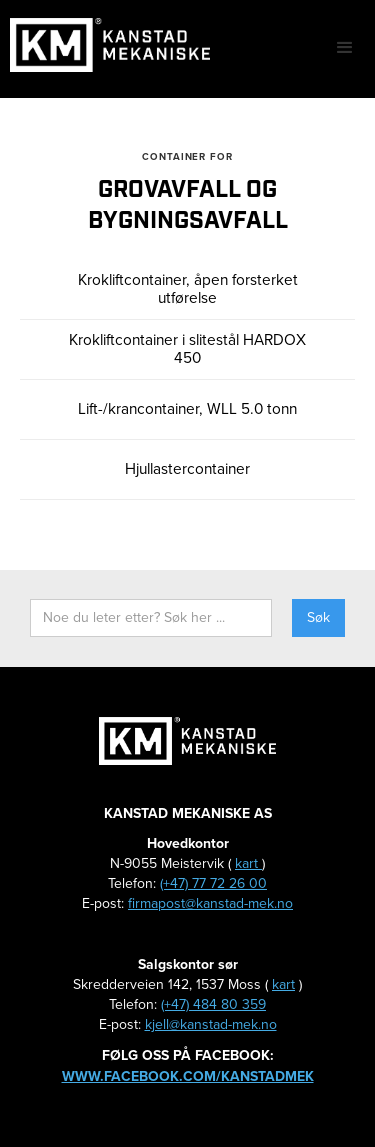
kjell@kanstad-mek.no (211, 1024)
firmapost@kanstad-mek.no (210, 903)
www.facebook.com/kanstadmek (188, 1076)
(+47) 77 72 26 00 (213, 883)
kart (248, 863)
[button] (345, 48)
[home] (105, 45)
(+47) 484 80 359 (213, 1004)
